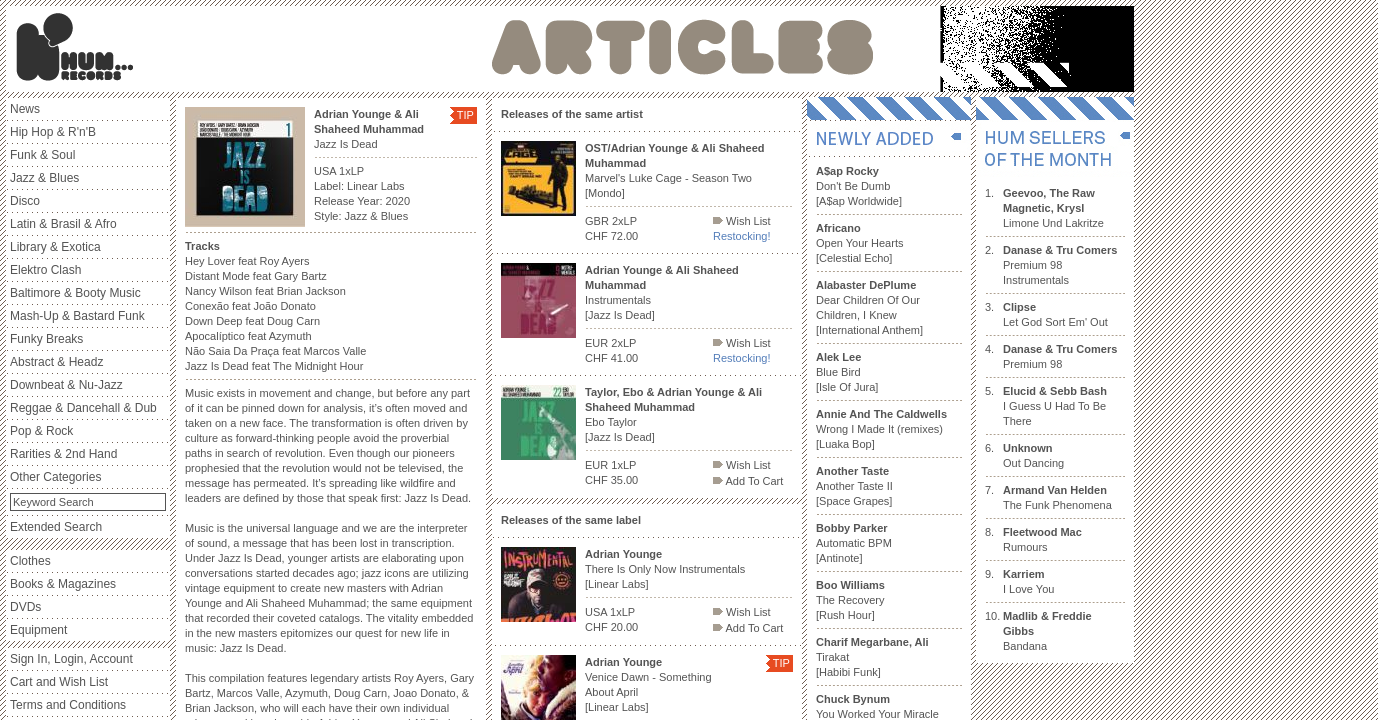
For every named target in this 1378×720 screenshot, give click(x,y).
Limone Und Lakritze (1053, 208)
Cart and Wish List (59, 682)
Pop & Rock (41, 431)
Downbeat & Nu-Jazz (66, 385)
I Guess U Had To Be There (1055, 406)
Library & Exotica (55, 247)
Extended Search (56, 527)
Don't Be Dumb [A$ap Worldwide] (859, 186)
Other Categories (55, 477)
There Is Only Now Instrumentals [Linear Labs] (665, 569)
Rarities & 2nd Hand (63, 454)
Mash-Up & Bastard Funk (77, 316)
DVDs (25, 607)
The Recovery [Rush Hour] (850, 600)
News (25, 109)
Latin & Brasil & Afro (63, 224)
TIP (465, 115)
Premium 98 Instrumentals (1060, 265)
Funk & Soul (42, 155)
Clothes (30, 561)
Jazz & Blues (44, 178)
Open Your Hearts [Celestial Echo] (859, 243)
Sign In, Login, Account (71, 659)
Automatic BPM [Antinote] (854, 543)
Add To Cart (748, 481)
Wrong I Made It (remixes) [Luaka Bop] (881, 429)
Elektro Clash (45, 270)
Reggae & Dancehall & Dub (83, 408)
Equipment (38, 630)
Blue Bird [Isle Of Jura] (847, 372)
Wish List (742, 221)
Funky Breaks (46, 339)
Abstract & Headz (56, 362)
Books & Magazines (63, 584)
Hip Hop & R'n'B (53, 132)
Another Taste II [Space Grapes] (854, 486)
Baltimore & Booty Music (75, 293)
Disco (25, 201)
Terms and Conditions (68, 705)
